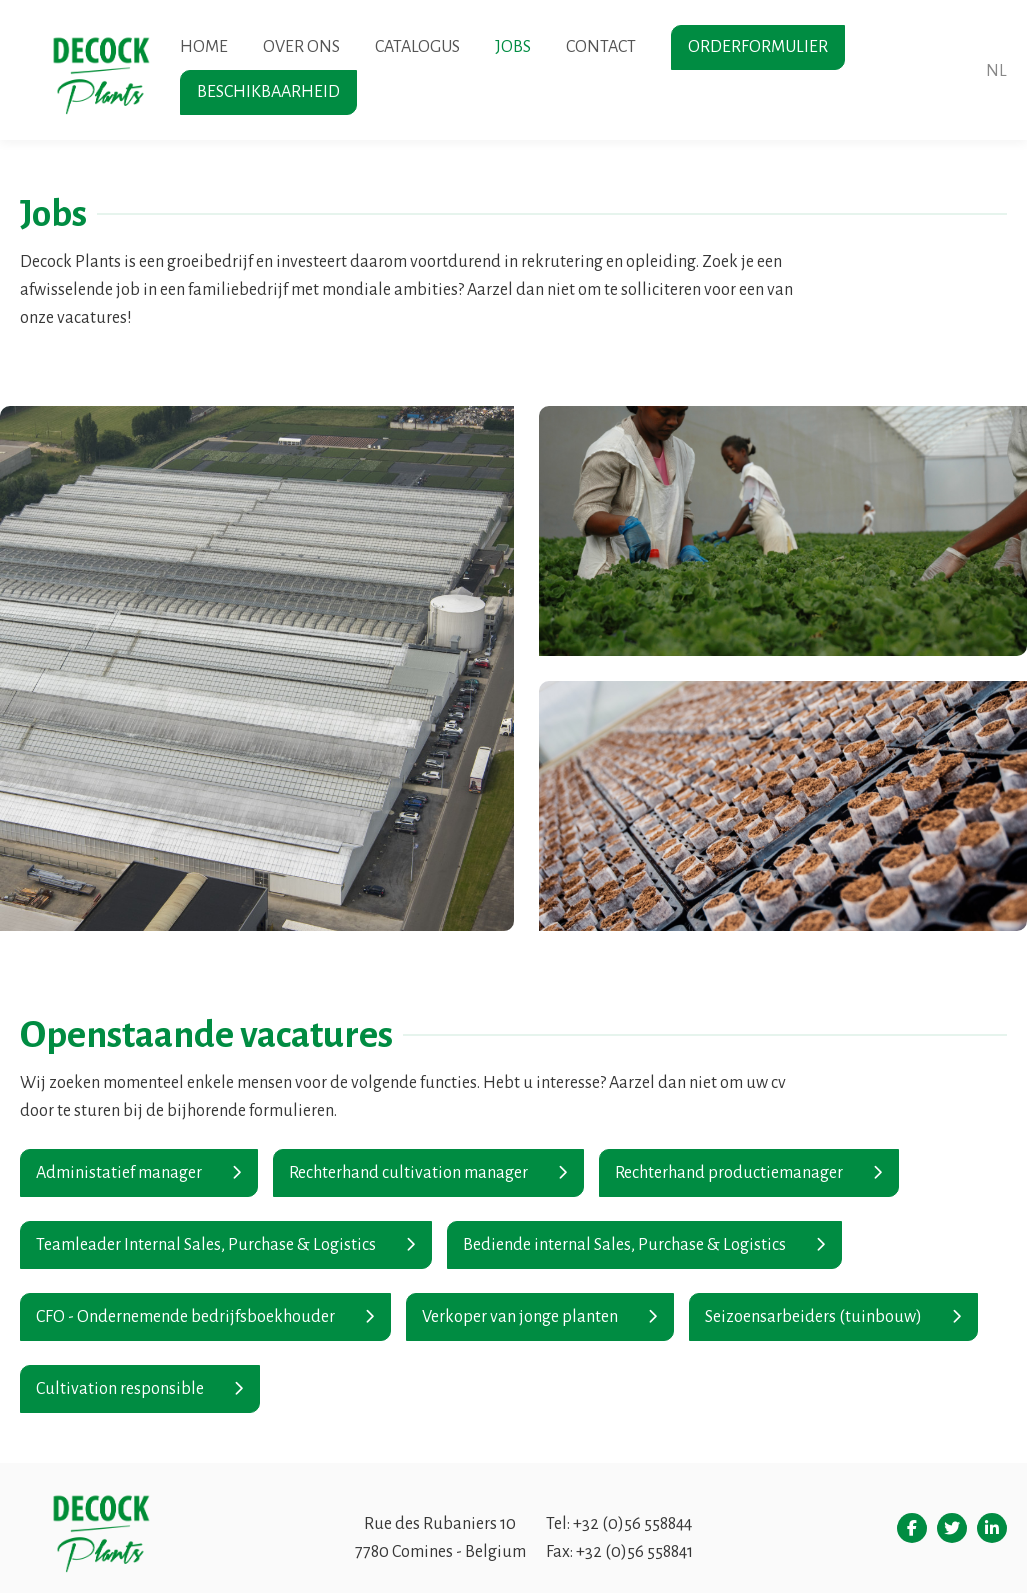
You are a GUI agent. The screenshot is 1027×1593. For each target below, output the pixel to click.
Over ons (301, 47)
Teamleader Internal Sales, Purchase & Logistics (206, 1245)
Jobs (513, 47)
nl (996, 71)
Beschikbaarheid (268, 92)
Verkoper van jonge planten (520, 1317)
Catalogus (417, 47)
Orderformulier (758, 47)
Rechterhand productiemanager (729, 1173)
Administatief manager (119, 1173)
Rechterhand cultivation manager (408, 1173)
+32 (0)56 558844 (632, 1524)
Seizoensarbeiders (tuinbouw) (813, 1317)
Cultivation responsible (120, 1389)
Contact (601, 47)
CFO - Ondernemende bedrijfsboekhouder (185, 1317)
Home (204, 47)
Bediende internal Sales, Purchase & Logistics (624, 1245)
